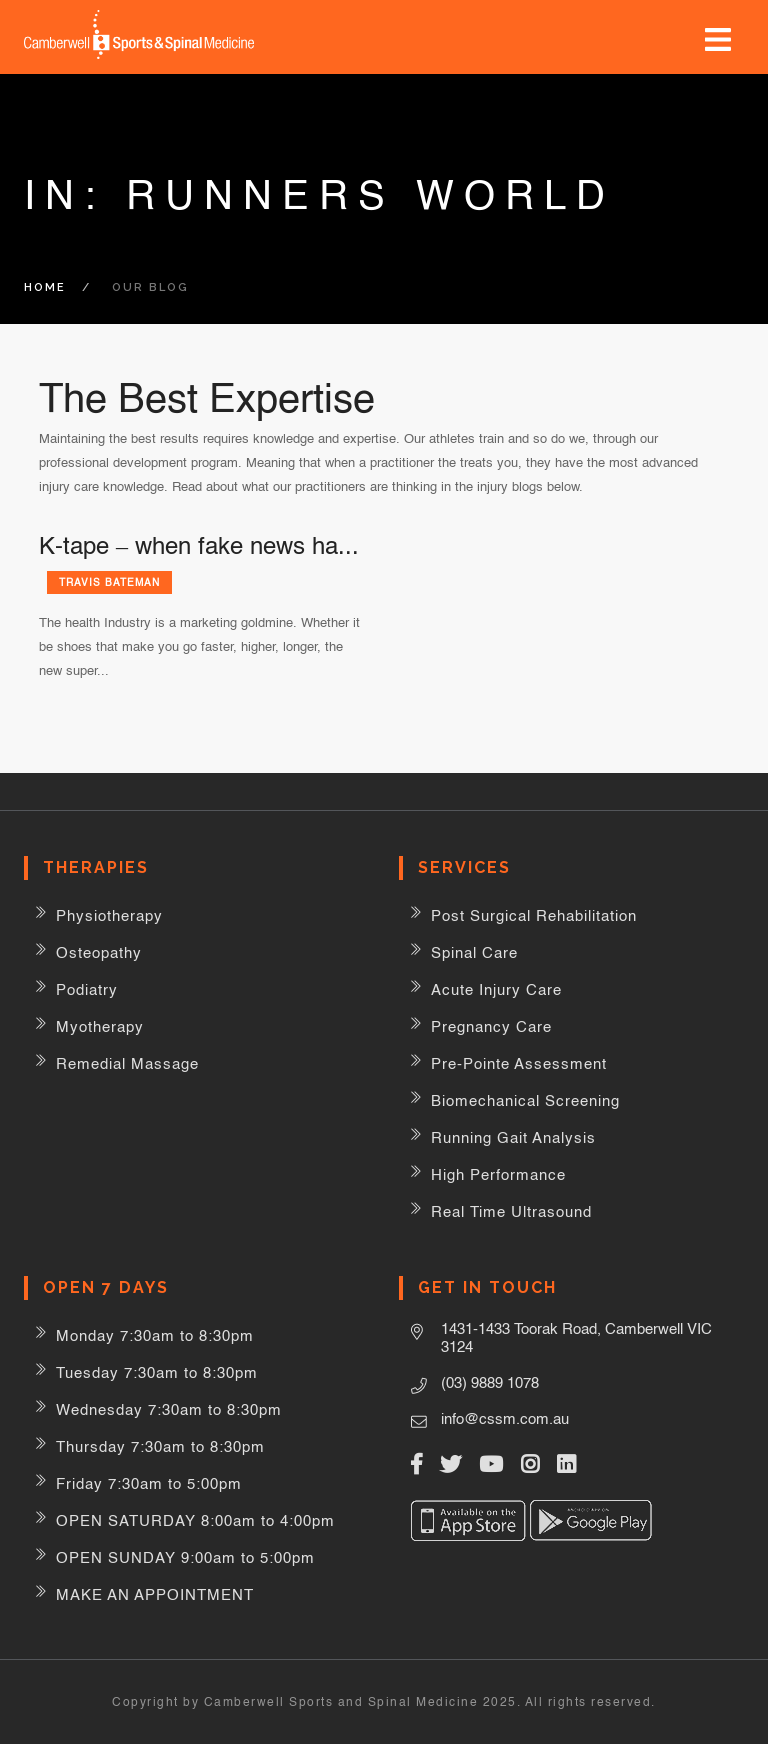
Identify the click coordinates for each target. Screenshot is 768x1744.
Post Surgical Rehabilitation (534, 915)
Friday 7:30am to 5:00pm (149, 1483)
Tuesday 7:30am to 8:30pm (157, 1372)
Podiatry (87, 989)
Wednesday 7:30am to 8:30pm (169, 1409)
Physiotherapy (109, 915)
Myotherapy (100, 1026)
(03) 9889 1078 (490, 1382)
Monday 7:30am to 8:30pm (155, 1335)
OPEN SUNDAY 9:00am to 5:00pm (185, 1557)
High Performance (498, 1174)
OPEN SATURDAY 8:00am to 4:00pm (195, 1520)
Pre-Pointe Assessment (519, 1063)
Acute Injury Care (496, 989)
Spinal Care (474, 952)
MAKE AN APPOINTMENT (155, 1594)
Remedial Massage (127, 1063)
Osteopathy (99, 952)
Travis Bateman (109, 582)
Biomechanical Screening (525, 1100)
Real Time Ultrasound (511, 1211)
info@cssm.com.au (505, 1418)
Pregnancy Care (491, 1026)
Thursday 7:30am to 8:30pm (160, 1446)
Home (45, 287)
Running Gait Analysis (513, 1137)
